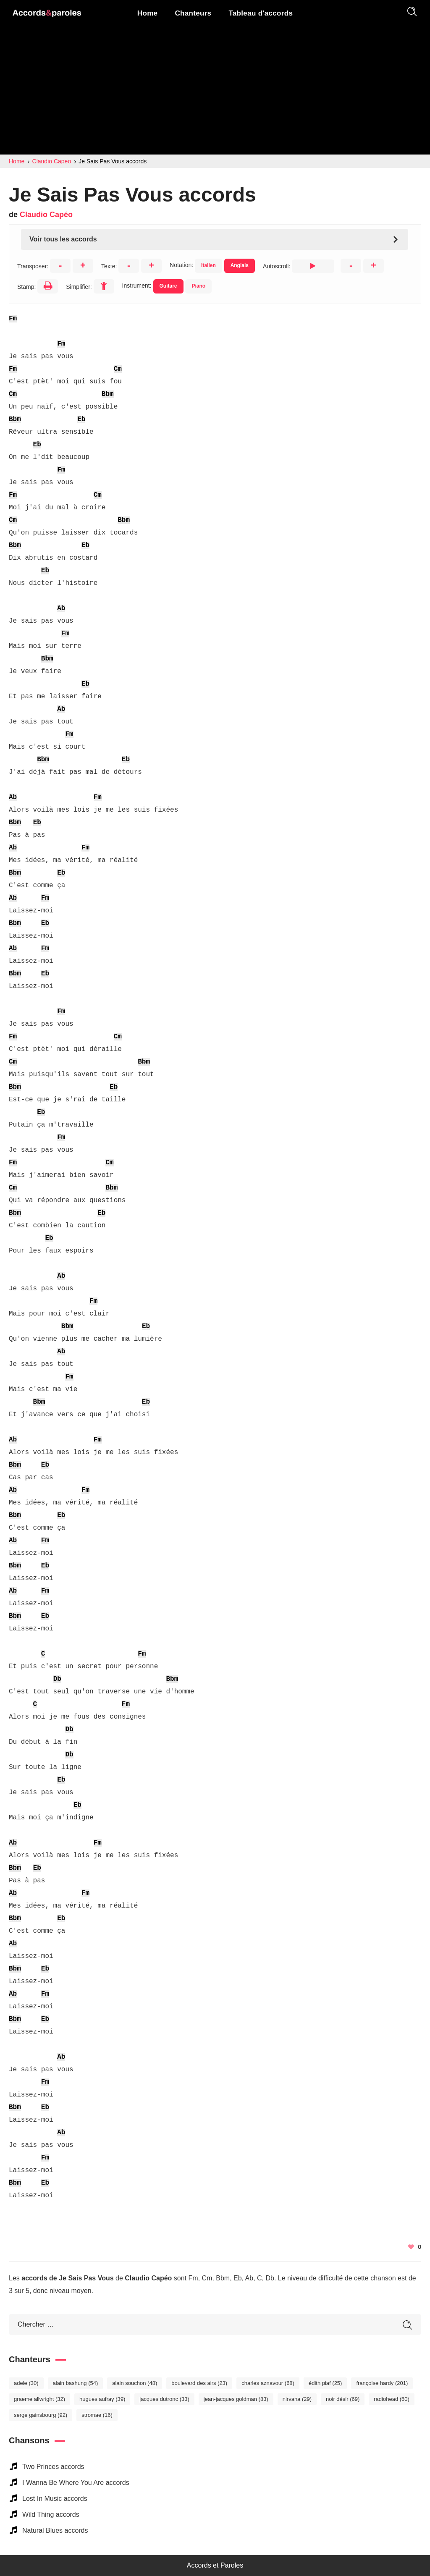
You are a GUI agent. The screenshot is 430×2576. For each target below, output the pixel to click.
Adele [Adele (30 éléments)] (26, 2383)
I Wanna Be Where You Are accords (75, 2482)
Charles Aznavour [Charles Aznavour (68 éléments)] (267, 2383)
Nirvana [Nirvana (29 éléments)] (297, 2399)
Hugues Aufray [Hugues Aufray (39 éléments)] (102, 2399)
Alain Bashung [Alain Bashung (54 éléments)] (75, 2383)
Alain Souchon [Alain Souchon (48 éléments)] (134, 2383)
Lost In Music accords (54, 2498)
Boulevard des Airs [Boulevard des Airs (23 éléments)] (199, 2383)
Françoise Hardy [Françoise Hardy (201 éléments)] (382, 2383)
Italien (208, 265)
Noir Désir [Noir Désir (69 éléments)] (342, 2399)
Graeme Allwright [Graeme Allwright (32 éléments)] (39, 2399)
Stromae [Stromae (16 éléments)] (97, 2415)
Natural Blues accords (55, 2530)
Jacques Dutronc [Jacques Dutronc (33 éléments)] (164, 2399)
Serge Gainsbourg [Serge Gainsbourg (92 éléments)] (40, 2415)
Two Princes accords (53, 2466)
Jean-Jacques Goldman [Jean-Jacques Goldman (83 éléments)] (236, 2399)
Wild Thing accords (50, 2514)
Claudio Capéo (46, 214)
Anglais (240, 265)
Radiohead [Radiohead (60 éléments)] (391, 2399)
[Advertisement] (215, 91)
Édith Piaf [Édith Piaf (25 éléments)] (325, 2383)
